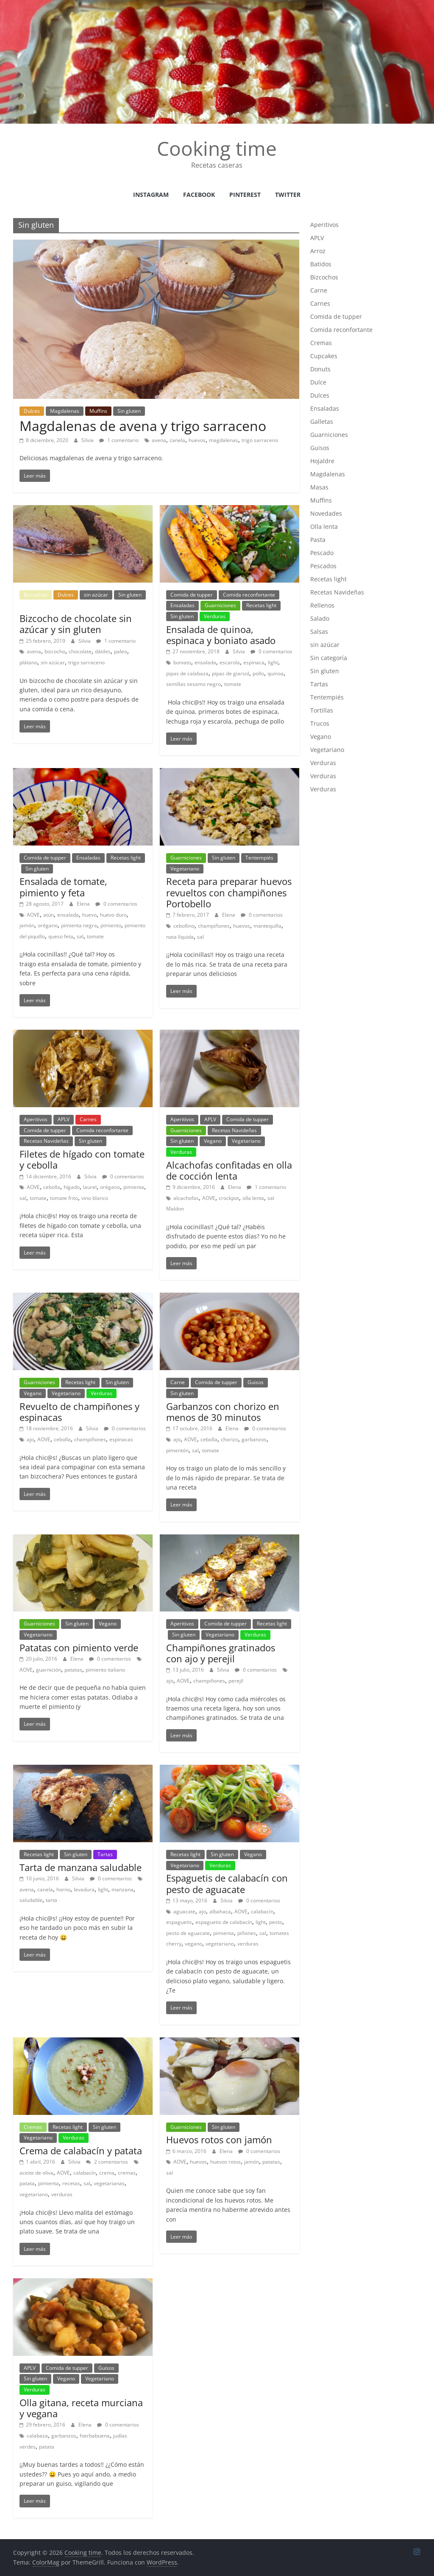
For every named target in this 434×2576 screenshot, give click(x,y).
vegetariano (220, 1943)
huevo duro (113, 914)
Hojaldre (322, 461)
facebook (199, 195)
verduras (248, 1943)
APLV (64, 1119)
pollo (258, 673)
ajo (30, 1439)
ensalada (205, 662)
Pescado (322, 553)
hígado (72, 1187)
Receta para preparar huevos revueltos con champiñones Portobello (229, 892)
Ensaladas (182, 605)
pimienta (133, 1187)
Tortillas (321, 710)
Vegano (213, 1140)
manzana (122, 1889)
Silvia (88, 440)
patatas (73, 1669)
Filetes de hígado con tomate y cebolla (82, 1159)
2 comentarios (107, 2161)
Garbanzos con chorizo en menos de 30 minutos (222, 1411)
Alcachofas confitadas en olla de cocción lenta (229, 1170)
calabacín (262, 1911)
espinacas (121, 1439)
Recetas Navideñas (46, 1140)
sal (80, 936)
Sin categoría (328, 658)
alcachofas (186, 1198)
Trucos (319, 723)
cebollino (184, 925)
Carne (177, 1382)
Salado (319, 618)
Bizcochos (35, 594)
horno (63, 1889)
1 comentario (119, 440)
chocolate (80, 651)
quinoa (275, 673)
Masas (319, 487)
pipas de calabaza (187, 673)
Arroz (318, 251)
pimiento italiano (105, 1669)
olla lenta (253, 1198)
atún (48, 914)
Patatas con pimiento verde (78, 1647)
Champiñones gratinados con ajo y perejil (220, 1653)
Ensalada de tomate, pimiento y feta (63, 886)
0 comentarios (271, 651)
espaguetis (179, 1922)
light (273, 662)
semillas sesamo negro (193, 684)
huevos (197, 440)
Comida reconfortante (249, 594)
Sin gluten (129, 411)
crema (106, 2172)
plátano (28, 662)
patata (27, 2183)
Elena (84, 903)
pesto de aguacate (188, 1933)
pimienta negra (79, 925)
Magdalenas (64, 411)
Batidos (320, 264)
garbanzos (254, 1439)
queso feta (60, 936)
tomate (232, 684)
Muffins (98, 411)
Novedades (326, 513)
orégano (48, 925)
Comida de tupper (191, 594)
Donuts (320, 369)
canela (177, 440)
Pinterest (245, 195)
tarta (51, 1900)
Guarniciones (220, 605)
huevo (89, 914)
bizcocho (55, 651)
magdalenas (223, 440)
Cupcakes (323, 356)
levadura (84, 1889)
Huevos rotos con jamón (219, 2139)
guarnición (48, 1669)
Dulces (32, 411)
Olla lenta (324, 526)
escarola (230, 662)
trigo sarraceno (260, 440)
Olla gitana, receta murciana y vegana (81, 2408)
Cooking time (217, 148)
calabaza (37, 2435)
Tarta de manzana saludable (80, 1867)
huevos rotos (225, 2161)
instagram (151, 195)
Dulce (318, 382)
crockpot (229, 1198)
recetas (71, 2183)
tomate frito (64, 1198)
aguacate (184, 1911)
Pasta (318, 540)
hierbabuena (95, 2435)
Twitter (287, 195)
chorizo (229, 1439)
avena (159, 440)
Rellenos (322, 605)
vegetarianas (109, 2183)
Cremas (33, 2127)
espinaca (253, 662)
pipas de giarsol (230, 673)
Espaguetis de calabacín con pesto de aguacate (227, 1883)
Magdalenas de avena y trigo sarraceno (142, 426)
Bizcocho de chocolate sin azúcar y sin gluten (75, 624)
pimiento (110, 925)
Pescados (323, 566)
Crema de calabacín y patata (80, 2150)
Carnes (88, 1119)
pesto (275, 1922)
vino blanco (94, 1198)
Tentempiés (259, 857)
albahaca (220, 1911)
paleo (120, 651)
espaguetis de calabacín (223, 1922)
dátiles (103, 651)
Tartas (105, 1854)
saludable (30, 1900)
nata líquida (180, 936)
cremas (127, 2172)
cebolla (51, 1187)
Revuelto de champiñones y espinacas (79, 1411)
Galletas (321, 421)
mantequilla (267, 925)
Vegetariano (184, 868)
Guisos (256, 1382)
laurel (90, 1187)
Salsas (319, 631)
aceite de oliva (36, 2172)
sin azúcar (96, 594)
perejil (235, 1680)
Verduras (214, 616)
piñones (246, 1933)
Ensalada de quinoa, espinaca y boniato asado (220, 635)
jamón (26, 925)
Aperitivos (35, 1119)
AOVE (33, 914)
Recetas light (261, 605)
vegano (193, 1943)
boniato (182, 662)
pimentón (177, 1450)
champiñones (214, 925)
